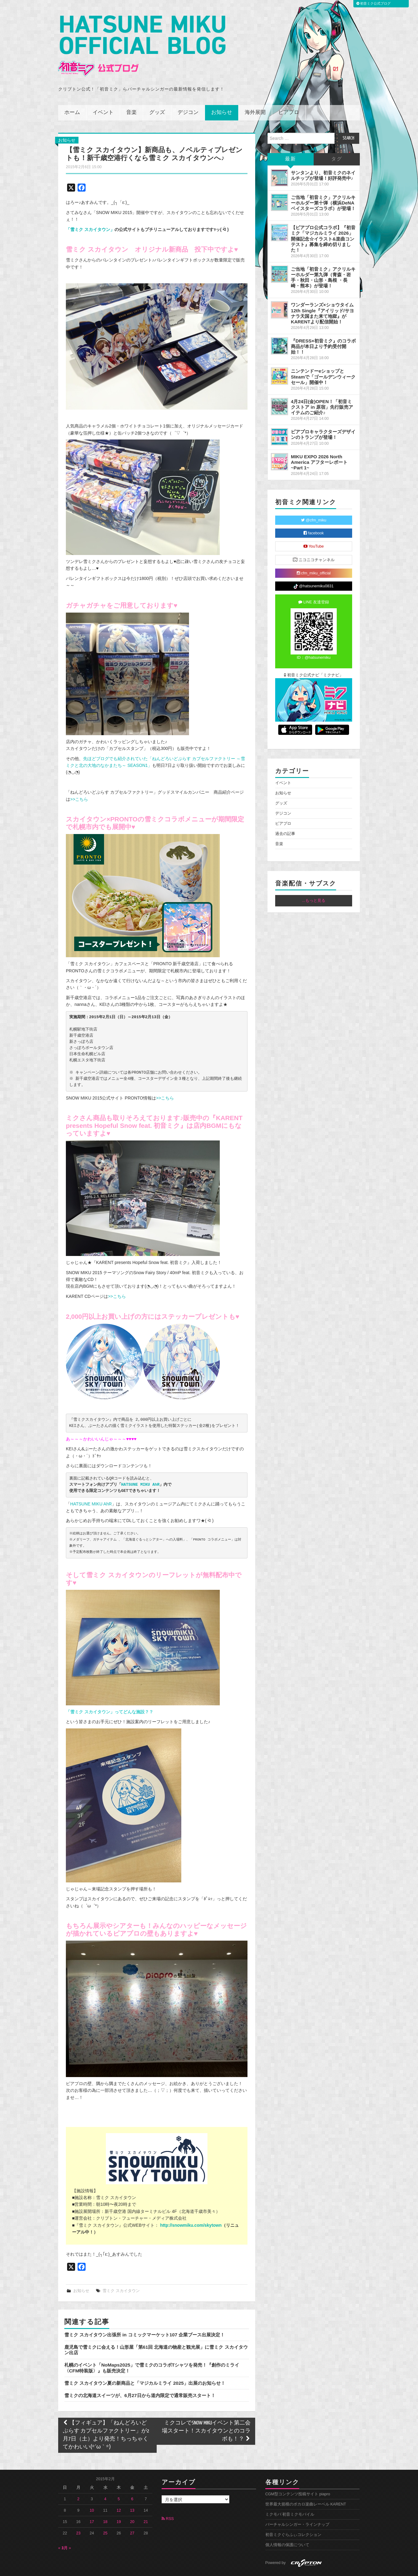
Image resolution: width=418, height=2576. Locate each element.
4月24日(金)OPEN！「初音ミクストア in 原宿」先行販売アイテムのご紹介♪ (322, 390)
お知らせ (221, 95)
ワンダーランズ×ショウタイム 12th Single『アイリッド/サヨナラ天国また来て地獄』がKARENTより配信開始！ (322, 296)
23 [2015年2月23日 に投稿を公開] (78, 2516)
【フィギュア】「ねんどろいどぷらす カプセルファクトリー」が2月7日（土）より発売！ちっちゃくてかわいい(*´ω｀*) (106, 2417)
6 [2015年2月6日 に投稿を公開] (132, 2482)
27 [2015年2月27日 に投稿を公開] (132, 2516)
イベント (103, 95)
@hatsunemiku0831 (313, 569)
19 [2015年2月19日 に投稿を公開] (119, 2504)
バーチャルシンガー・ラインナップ (297, 2507)
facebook (313, 516)
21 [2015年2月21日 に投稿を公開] (145, 2504)
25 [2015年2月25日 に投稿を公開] (105, 2516)
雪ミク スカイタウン (121, 2273)
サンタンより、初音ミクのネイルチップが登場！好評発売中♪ (323, 158)
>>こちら (79, 782)
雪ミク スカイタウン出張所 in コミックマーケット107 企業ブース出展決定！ (144, 2317)
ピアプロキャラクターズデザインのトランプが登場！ (323, 417)
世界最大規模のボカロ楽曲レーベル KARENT (305, 2487)
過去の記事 (285, 817)
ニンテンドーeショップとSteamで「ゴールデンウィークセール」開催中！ (323, 359)
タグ (336, 142)
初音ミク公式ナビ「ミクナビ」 (313, 658)
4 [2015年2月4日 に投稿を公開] (105, 2482)
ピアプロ (288, 95)
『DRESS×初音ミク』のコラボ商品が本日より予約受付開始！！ (323, 329)
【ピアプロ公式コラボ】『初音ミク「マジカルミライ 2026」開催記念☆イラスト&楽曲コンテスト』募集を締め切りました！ (323, 222)
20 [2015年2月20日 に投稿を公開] (132, 2504)
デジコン (188, 95)
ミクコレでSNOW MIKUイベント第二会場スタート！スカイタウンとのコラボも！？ (206, 2413)
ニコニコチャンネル (314, 542)
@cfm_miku (313, 503)
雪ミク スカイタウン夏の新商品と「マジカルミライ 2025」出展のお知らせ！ (144, 2365)
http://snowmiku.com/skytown (191, 2207)
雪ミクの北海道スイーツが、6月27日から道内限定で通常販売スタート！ (139, 2378)
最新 (290, 142)
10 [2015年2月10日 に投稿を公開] (92, 2493)
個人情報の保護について (287, 2527)
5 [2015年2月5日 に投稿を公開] (119, 2482)
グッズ (157, 95)
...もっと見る (313, 883)
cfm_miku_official (314, 556)
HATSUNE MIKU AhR (140, 1467)
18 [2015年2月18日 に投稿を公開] (105, 2504)
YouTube (313, 529)
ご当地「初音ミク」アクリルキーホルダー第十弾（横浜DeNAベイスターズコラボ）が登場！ (323, 185)
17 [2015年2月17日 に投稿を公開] (92, 2504)
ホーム (72, 95)
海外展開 (255, 95)
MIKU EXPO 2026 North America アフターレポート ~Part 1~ (319, 445)
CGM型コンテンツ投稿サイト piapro (297, 2477)
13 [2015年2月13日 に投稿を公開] (132, 2493)
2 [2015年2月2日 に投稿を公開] (78, 2482)
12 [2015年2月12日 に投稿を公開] (119, 2493)
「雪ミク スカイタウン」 (90, 212)
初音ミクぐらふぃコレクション (293, 2517)
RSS (168, 2501)
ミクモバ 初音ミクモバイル (290, 2497)
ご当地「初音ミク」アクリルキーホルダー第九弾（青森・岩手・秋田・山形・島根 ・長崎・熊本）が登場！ (323, 260)
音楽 (131, 95)
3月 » (66, 2531)
